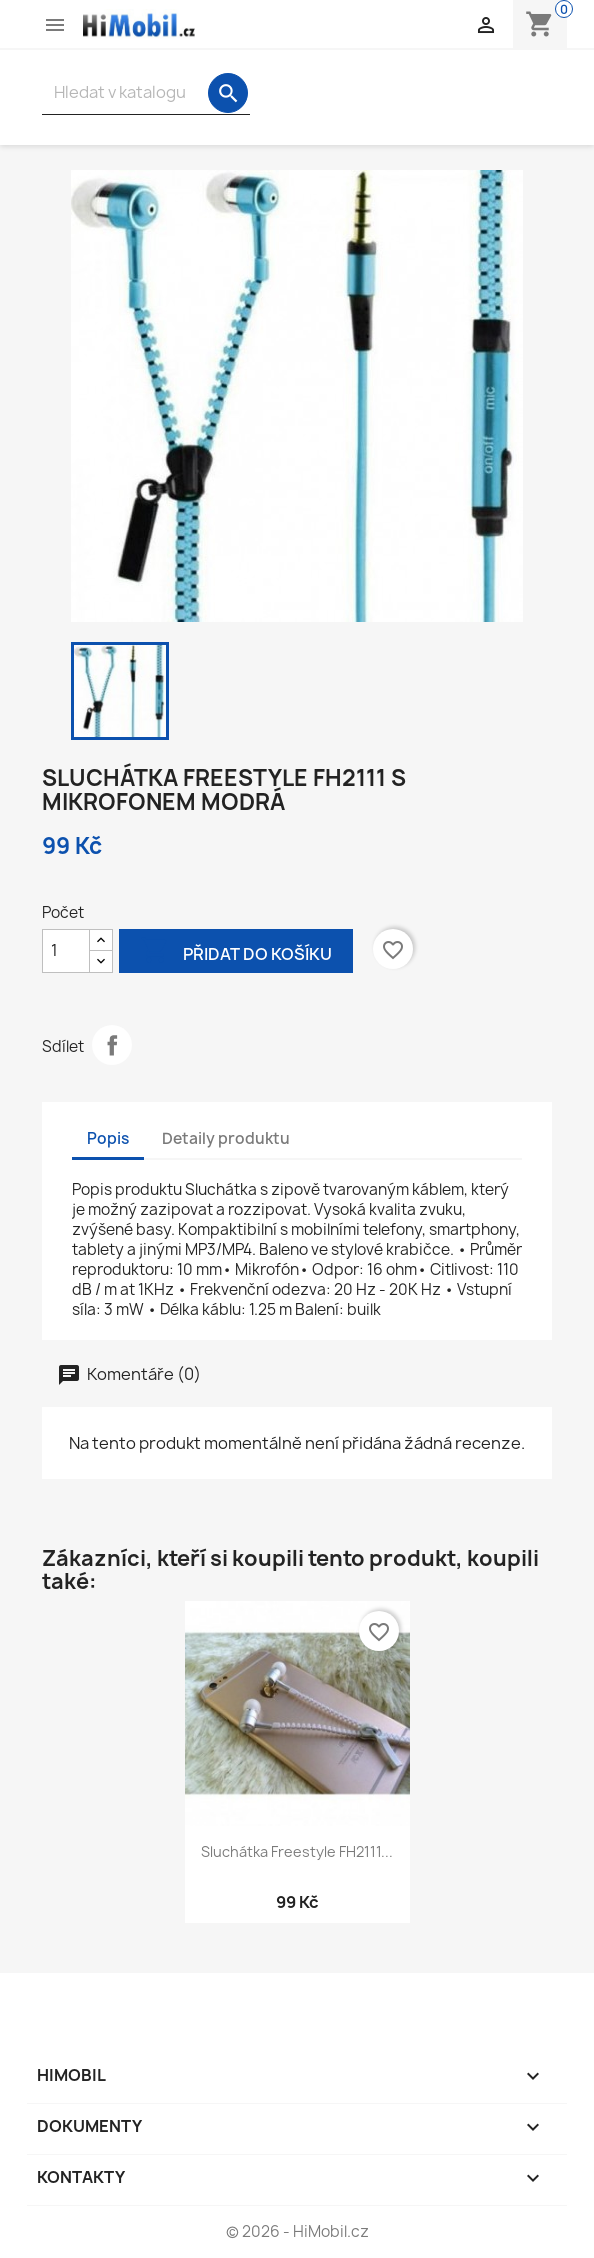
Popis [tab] (108, 1138)
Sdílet (112, 1045)
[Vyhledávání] (146, 92)
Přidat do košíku (236, 952)
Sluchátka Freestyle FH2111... (297, 1851)
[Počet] (66, 951)
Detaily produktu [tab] (226, 1138)
